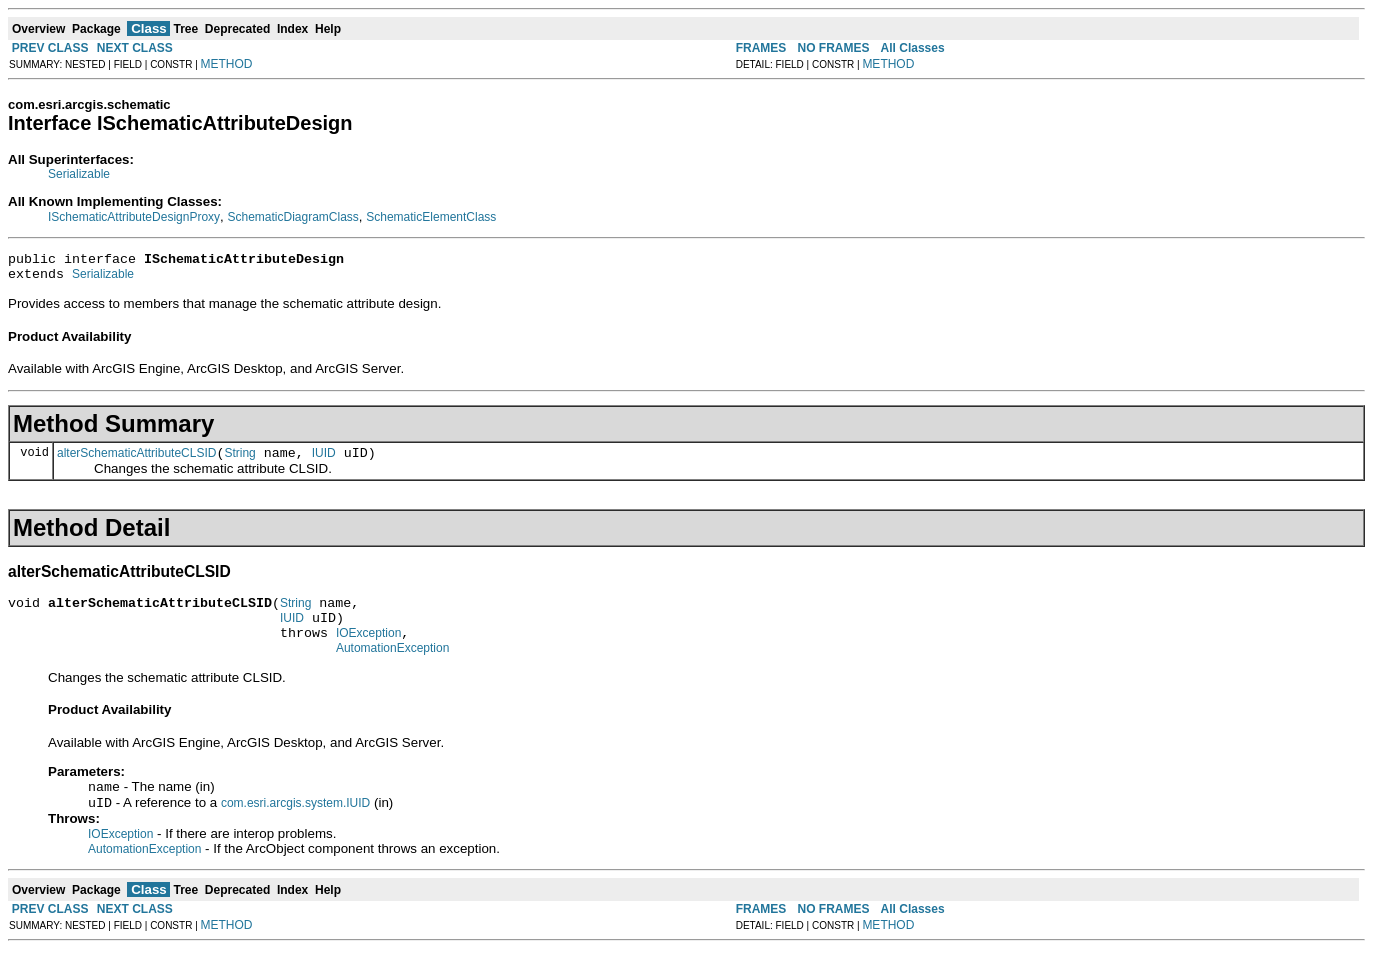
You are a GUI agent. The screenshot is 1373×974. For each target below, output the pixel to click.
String (239, 462)
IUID (324, 462)
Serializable (79, 174)
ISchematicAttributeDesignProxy (134, 217)
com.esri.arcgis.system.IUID (295, 828)
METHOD (227, 64)
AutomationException (392, 669)
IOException (368, 651)
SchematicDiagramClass (292, 217)
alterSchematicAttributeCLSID (136, 462)
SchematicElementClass (431, 217)
